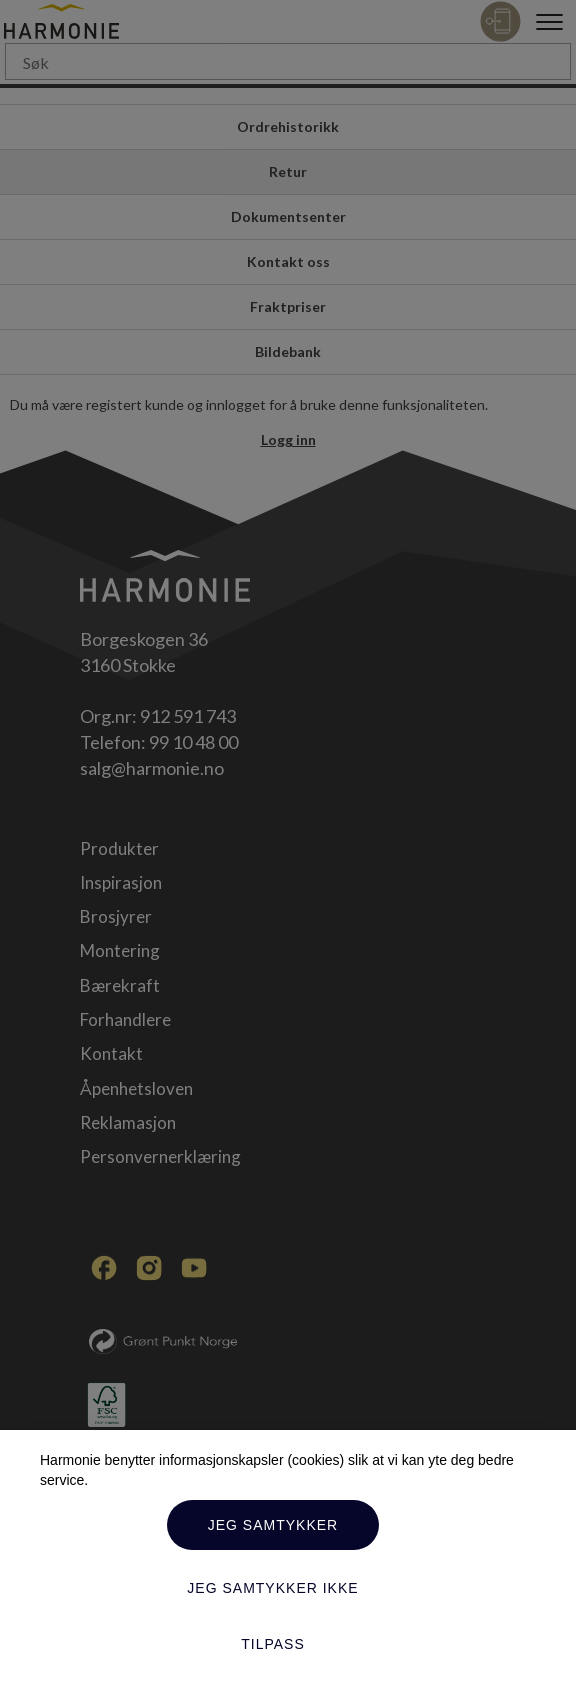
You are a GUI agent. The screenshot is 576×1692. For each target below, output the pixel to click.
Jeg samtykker (273, 1525)
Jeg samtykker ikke (272, 1588)
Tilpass (273, 1644)
